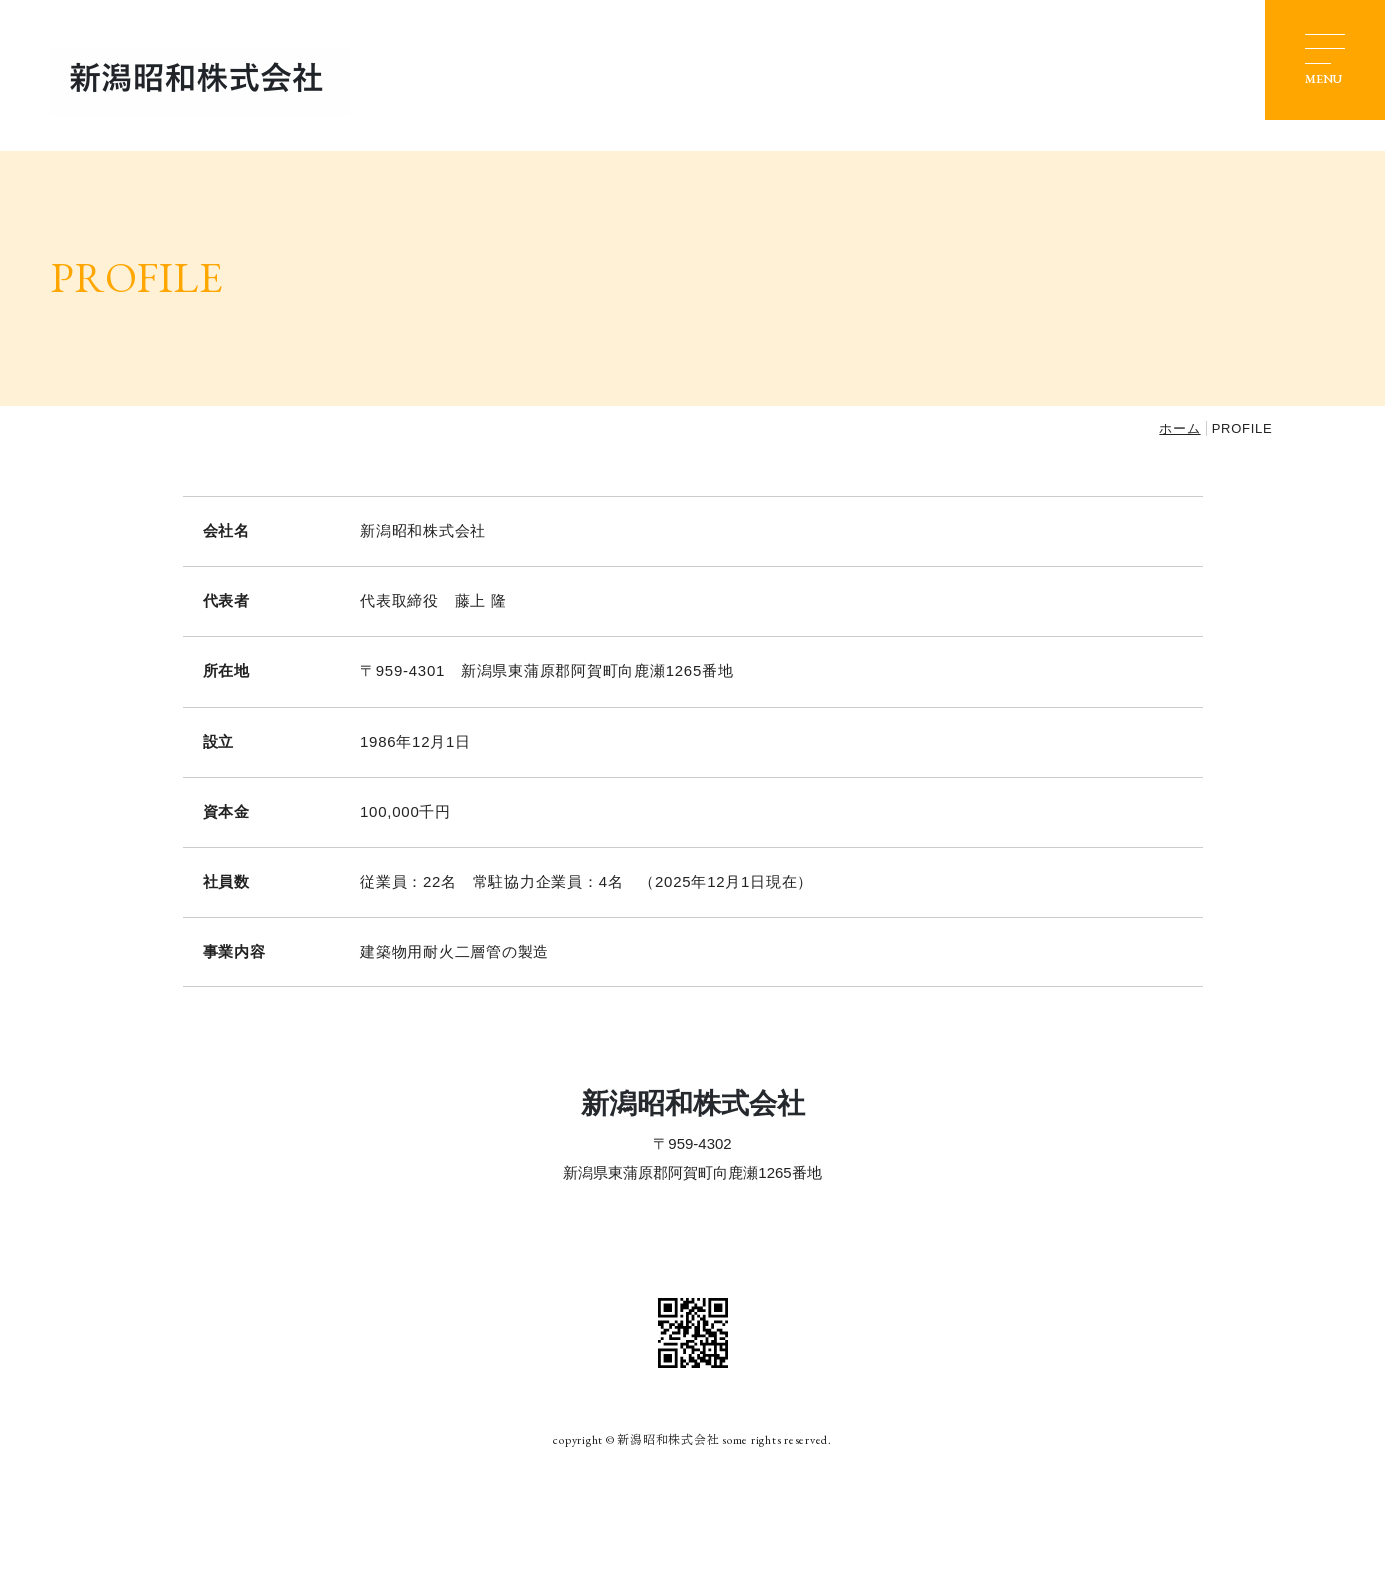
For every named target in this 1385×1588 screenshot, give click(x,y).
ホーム (1179, 428)
